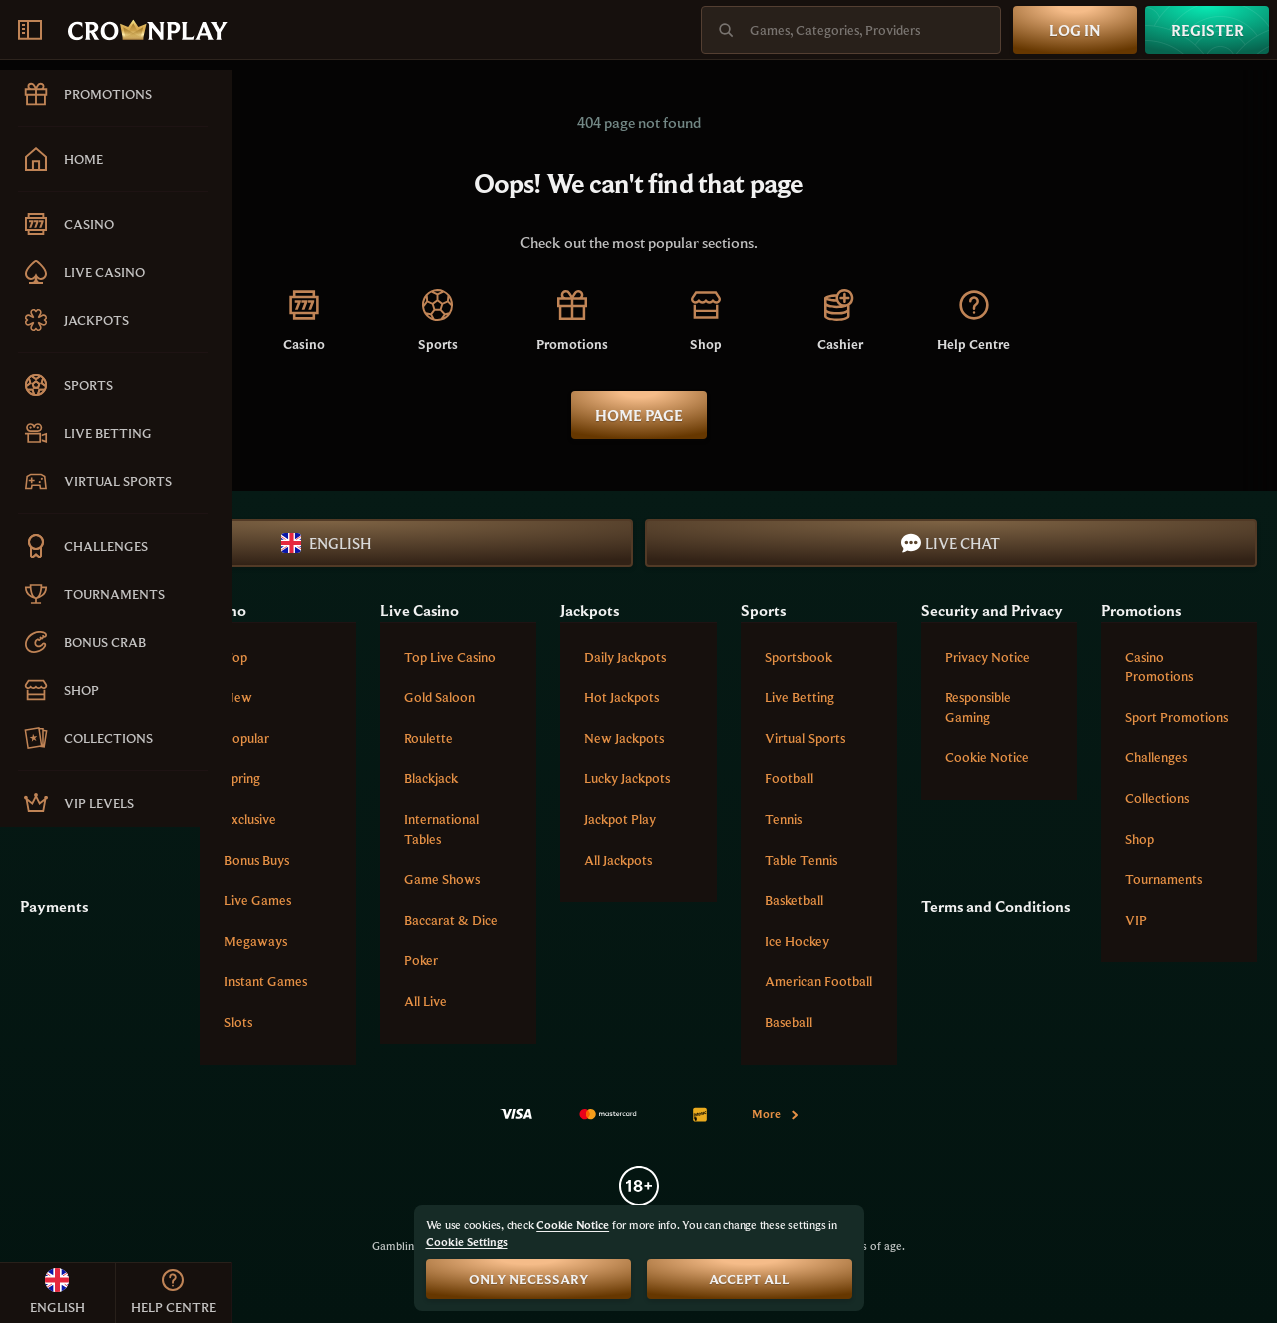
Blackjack (431, 778)
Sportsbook (798, 657)
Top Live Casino (450, 657)
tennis (783, 819)
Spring (242, 778)
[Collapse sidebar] (30, 30)
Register (1207, 30)
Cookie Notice (987, 757)
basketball (794, 900)
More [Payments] (776, 1113)
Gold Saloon (439, 697)
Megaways (255, 941)
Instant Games (265, 981)
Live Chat (950, 543)
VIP (1136, 920)
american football (818, 981)
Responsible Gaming (978, 707)
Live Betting (799, 697)
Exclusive (250, 819)
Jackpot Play (620, 819)
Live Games (257, 900)
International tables (441, 829)
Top (235, 657)
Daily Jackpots (625, 657)
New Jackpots (624, 738)
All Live (425, 1001)
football (789, 778)
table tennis (801, 860)
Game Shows (442, 879)
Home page (639, 415)
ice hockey (797, 941)
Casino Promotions (1159, 667)
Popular (246, 738)
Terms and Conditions (995, 906)
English (326, 543)
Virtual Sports (805, 738)
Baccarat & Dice (451, 920)
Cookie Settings (467, 1242)
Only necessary (528, 1279)
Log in (1075, 30)
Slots (238, 1022)
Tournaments (1163, 879)
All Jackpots (618, 860)
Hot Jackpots (621, 697)
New (238, 697)
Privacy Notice (987, 657)
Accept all (749, 1279)
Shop (1139, 839)
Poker (421, 960)
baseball (788, 1022)
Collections (1157, 798)
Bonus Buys (256, 860)
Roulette (428, 738)
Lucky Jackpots (627, 778)
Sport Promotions (1176, 717)
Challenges (1156, 757)
